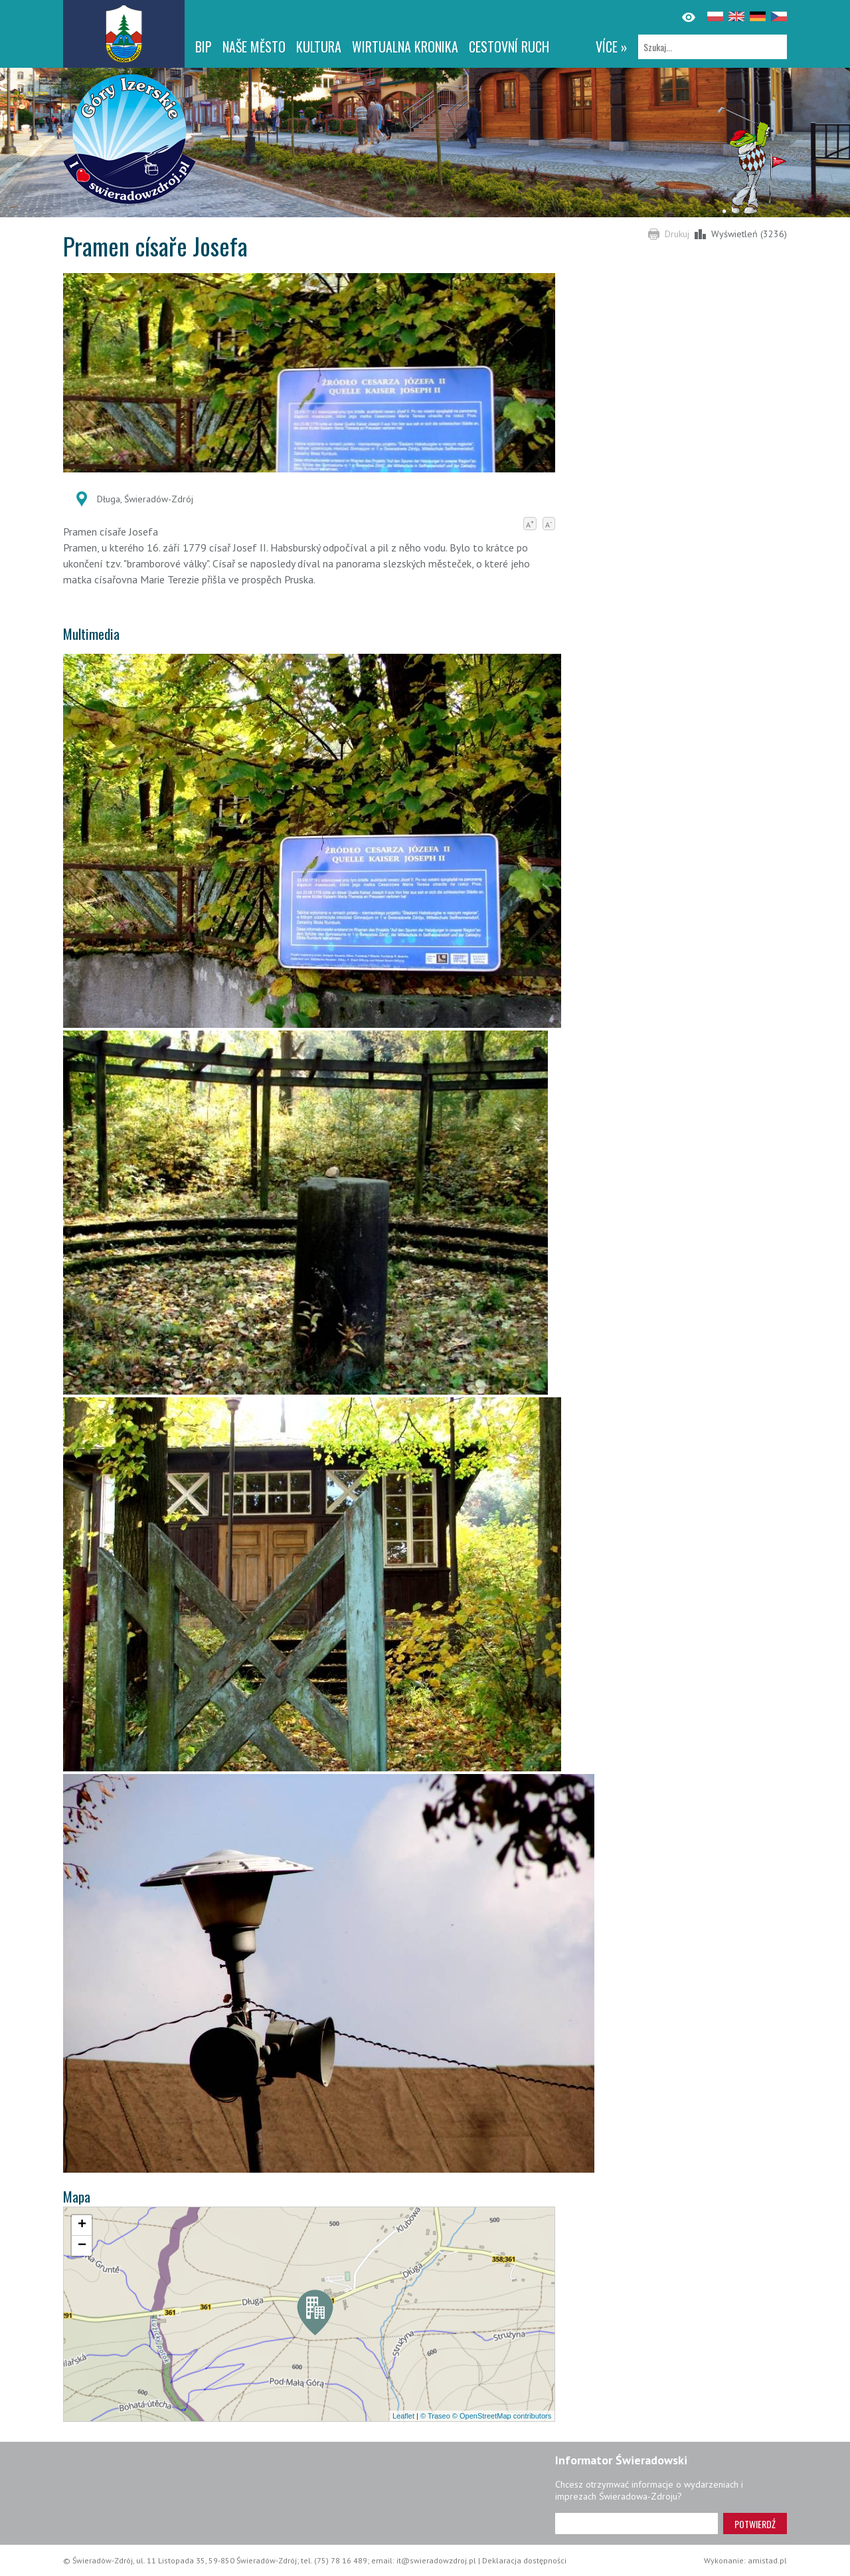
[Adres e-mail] (636, 2523)
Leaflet (403, 2416)
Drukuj (677, 234)
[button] (315, 2315)
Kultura (318, 46)
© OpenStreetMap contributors (501, 2416)
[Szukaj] (712, 47)
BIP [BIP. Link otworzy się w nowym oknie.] (203, 46)
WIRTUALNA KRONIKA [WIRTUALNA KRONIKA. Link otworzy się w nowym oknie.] (405, 46)
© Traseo (435, 2416)
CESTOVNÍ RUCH (509, 46)
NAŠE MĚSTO (254, 46)
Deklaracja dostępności (524, 2560)
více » (612, 46)
